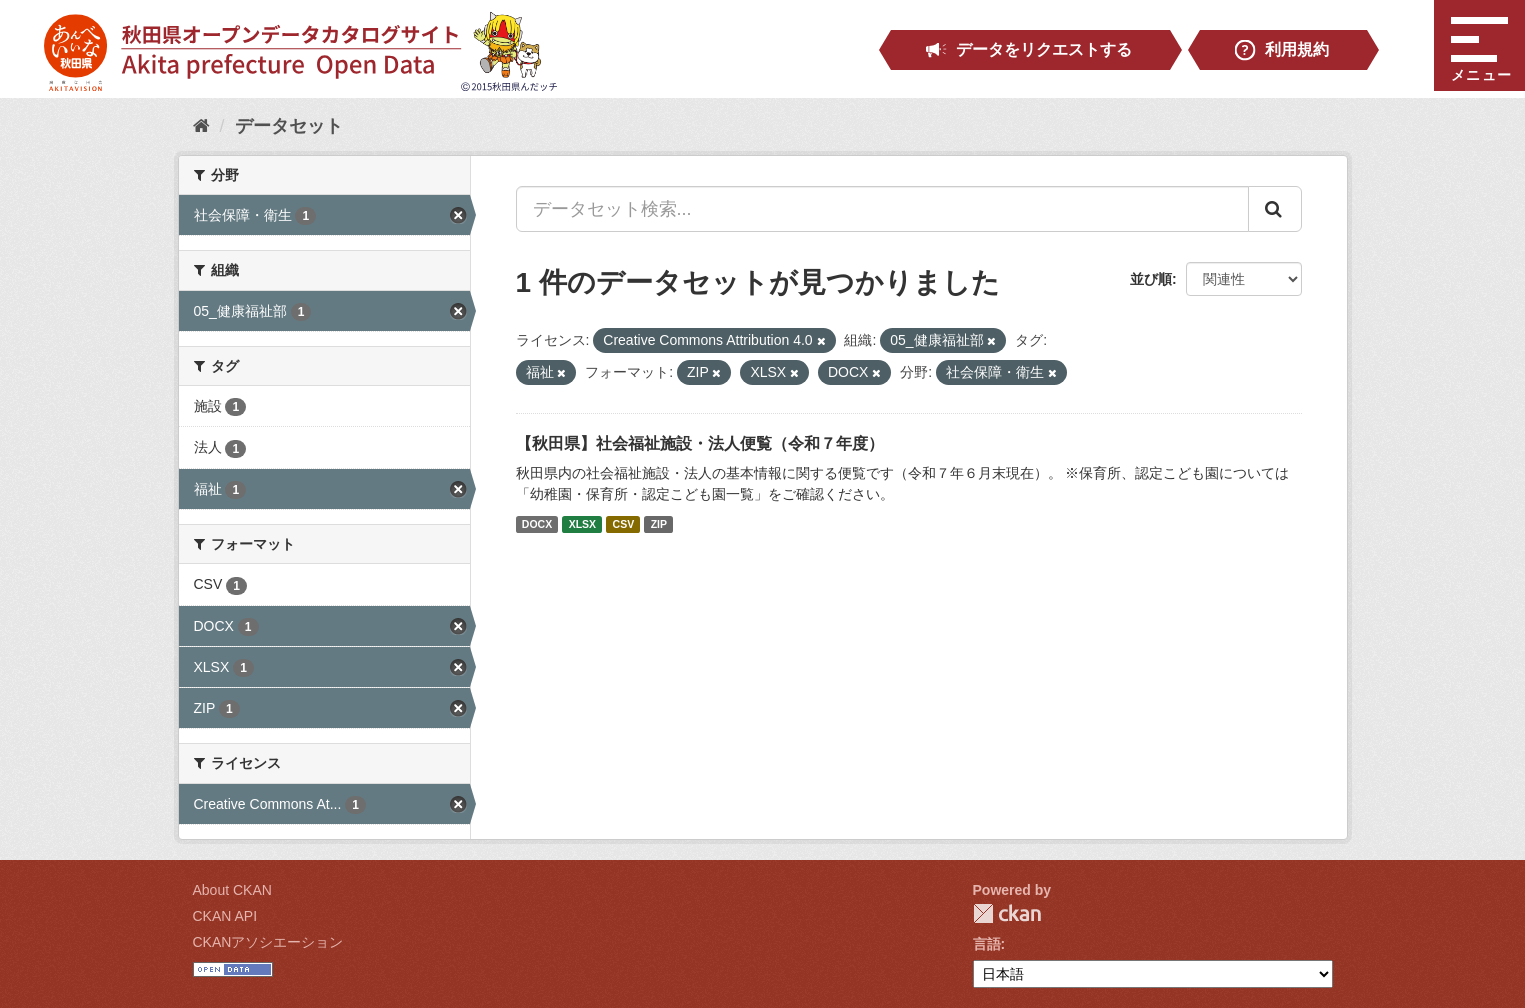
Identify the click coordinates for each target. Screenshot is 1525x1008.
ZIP (659, 524)
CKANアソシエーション (268, 942)
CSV (624, 524)
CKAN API (225, 916)
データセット (289, 126)
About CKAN (232, 890)
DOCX (537, 524)
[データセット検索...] (882, 209)
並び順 (1151, 279)
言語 (987, 944)
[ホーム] (201, 126)
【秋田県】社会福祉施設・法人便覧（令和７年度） (700, 443)
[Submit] (1275, 209)
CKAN (1007, 913)
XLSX (582, 524)
